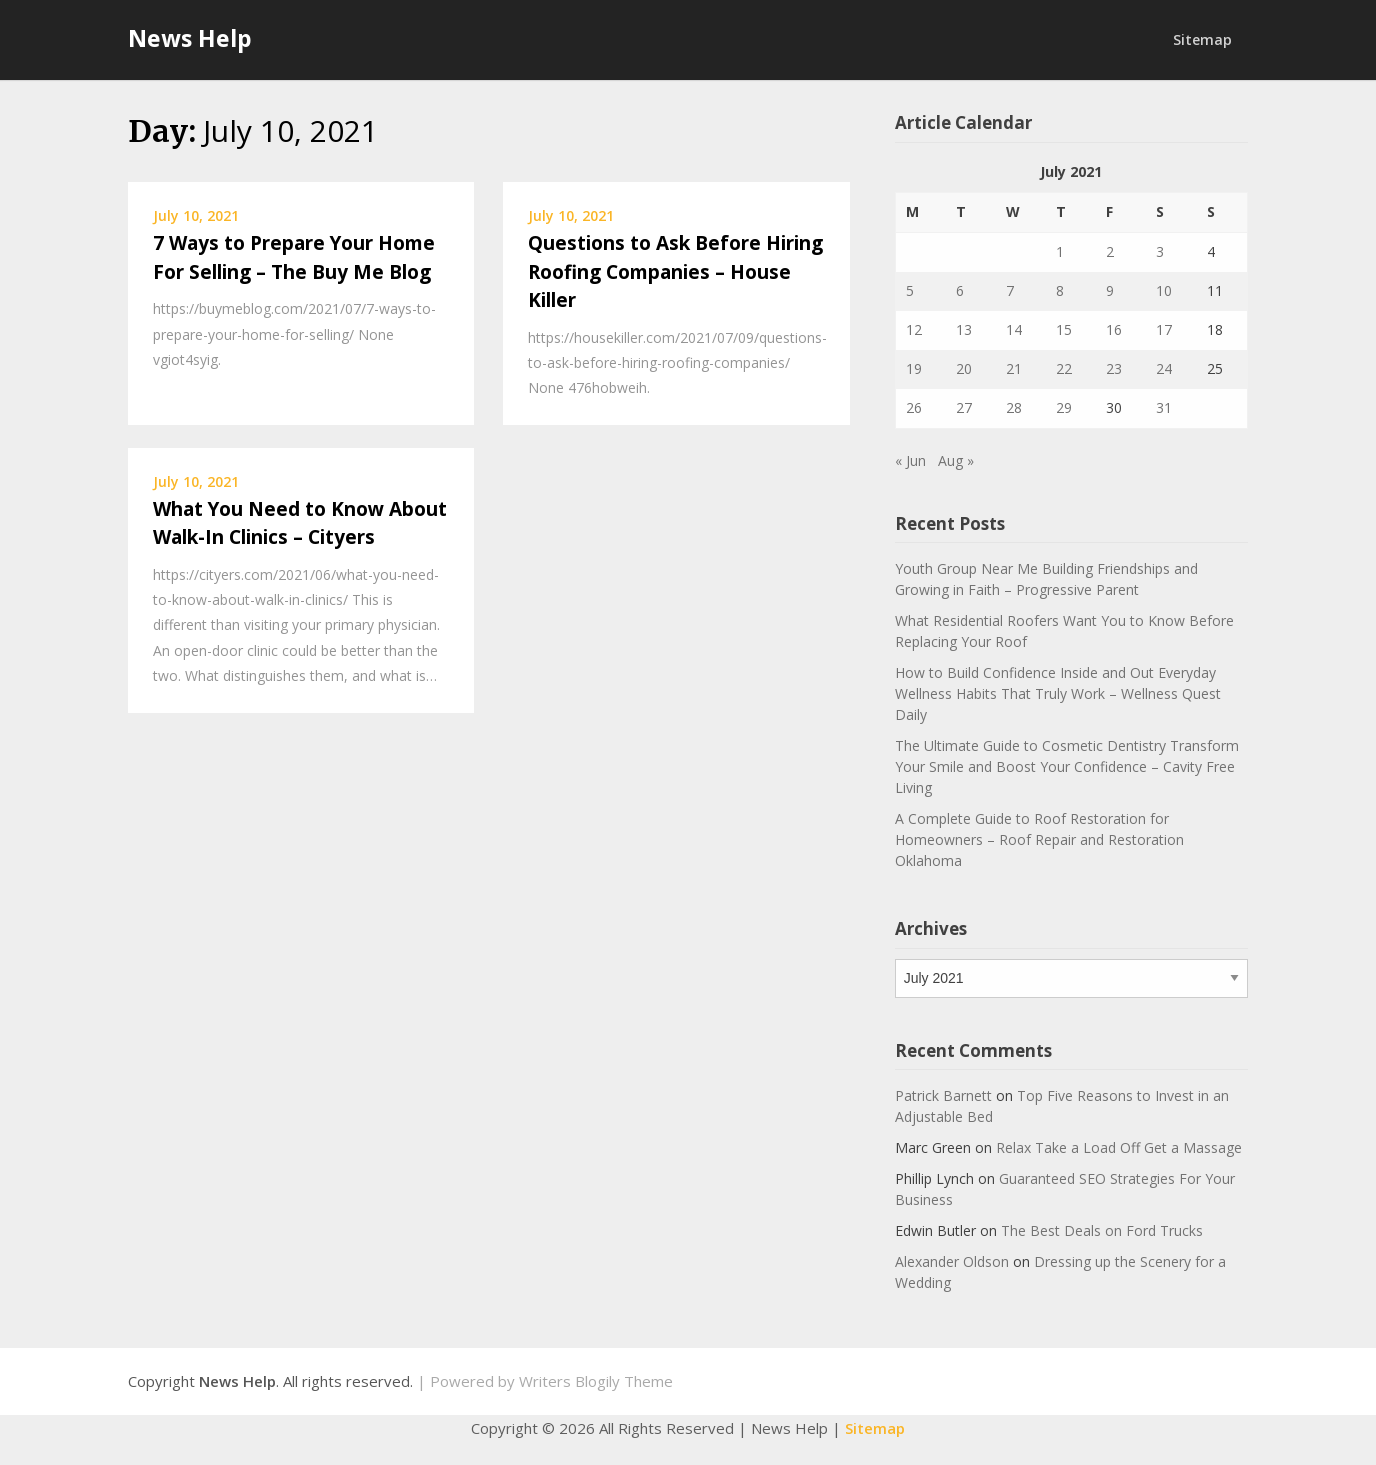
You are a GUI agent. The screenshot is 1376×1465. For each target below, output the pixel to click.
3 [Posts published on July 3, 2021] (1160, 251)
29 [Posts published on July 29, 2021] (1064, 407)
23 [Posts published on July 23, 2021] (1114, 368)
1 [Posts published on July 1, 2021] (1060, 251)
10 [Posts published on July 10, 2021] (1164, 290)
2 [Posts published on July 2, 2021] (1110, 251)
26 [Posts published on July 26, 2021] (914, 407)
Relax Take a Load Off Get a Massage (1119, 1147)
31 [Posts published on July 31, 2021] (1164, 407)
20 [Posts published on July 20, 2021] (964, 368)
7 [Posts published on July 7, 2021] (1010, 290)
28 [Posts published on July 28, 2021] (1014, 407)
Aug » (956, 460)
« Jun (910, 460)
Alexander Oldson (952, 1261)
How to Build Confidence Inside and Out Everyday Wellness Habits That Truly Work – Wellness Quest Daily (1058, 693)
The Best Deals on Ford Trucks (1102, 1230)
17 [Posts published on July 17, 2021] (1164, 329)
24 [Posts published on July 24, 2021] (1164, 368)
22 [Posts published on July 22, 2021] (1064, 368)
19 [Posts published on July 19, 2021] (914, 368)
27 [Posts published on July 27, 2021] (964, 407)
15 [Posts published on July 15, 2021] (1064, 329)
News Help (190, 38)
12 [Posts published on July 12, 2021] (914, 329)
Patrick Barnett (943, 1095)
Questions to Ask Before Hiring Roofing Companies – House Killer (675, 271)
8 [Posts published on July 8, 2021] (1060, 290)
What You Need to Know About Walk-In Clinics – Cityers (300, 523)
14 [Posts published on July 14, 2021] (1014, 329)
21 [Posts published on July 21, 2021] (1014, 368)
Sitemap (1202, 39)
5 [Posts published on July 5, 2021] (910, 290)
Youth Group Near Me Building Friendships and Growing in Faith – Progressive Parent (1046, 579)
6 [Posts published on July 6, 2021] (960, 290)
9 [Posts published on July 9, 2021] (1110, 290)
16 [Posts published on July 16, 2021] (1114, 329)
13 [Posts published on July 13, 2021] (964, 329)
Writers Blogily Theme (596, 1381)
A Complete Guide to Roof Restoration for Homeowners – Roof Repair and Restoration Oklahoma (1039, 839)
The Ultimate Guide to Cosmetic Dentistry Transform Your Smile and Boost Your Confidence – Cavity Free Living (1067, 766)
